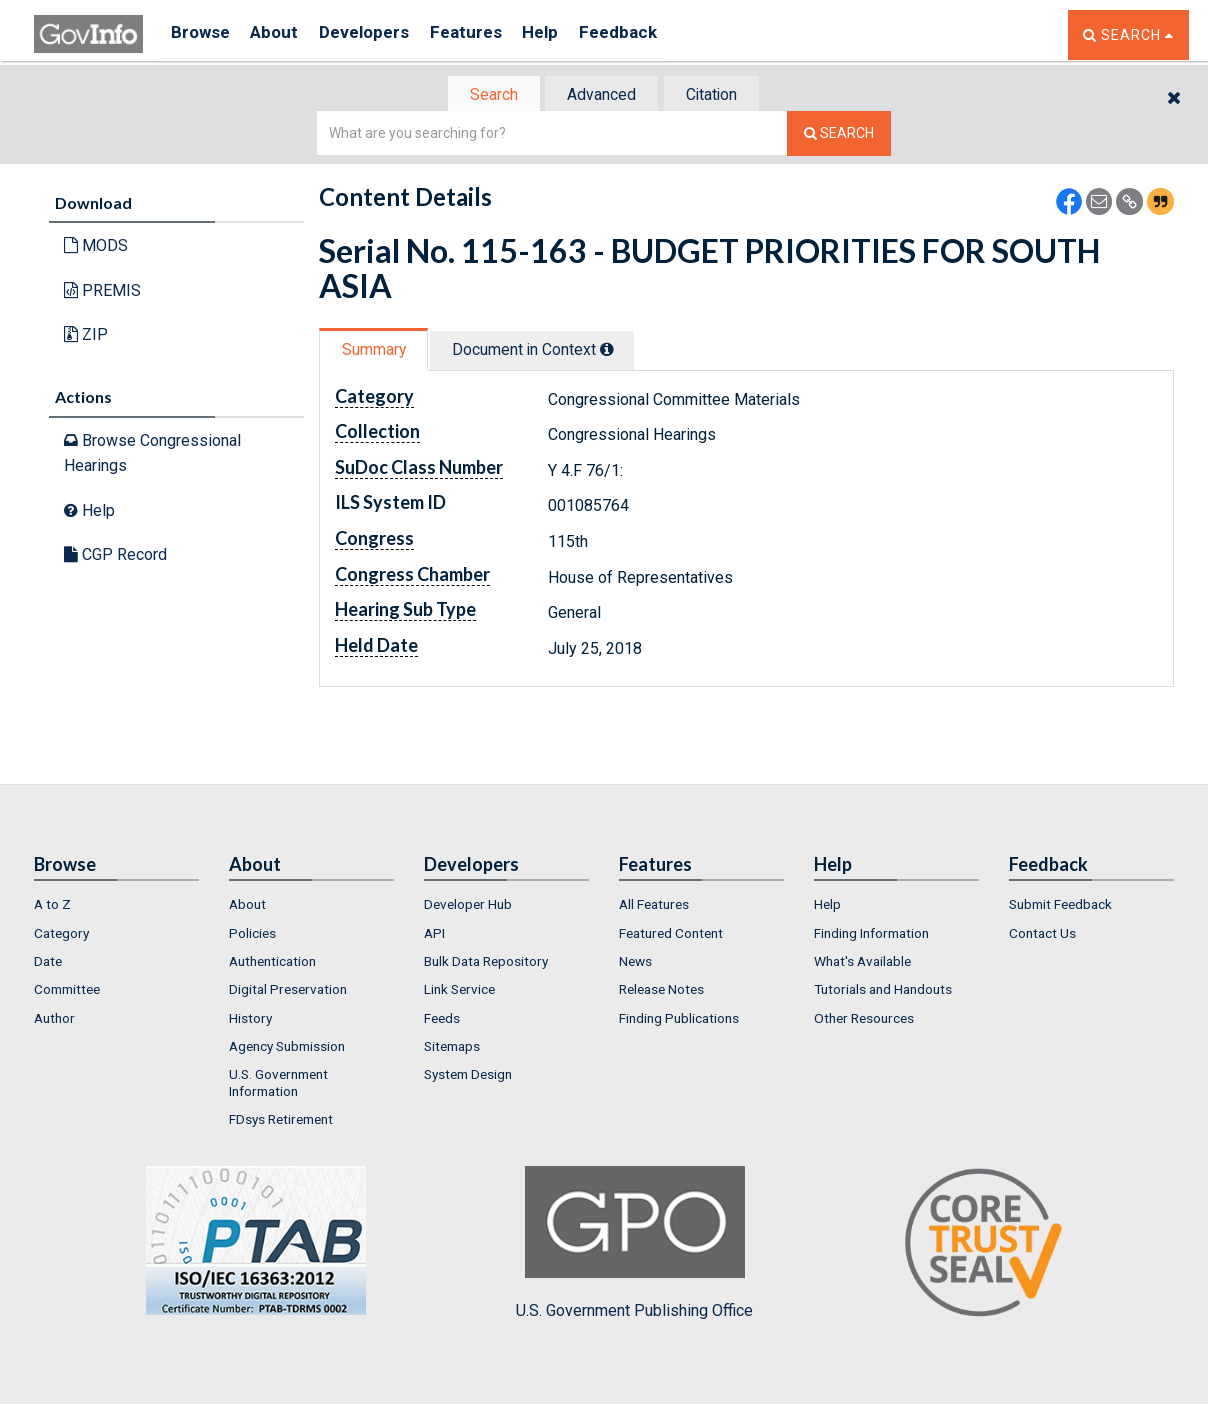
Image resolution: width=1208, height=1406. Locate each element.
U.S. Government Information (278, 1084)
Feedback (655, 34)
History (250, 1020)
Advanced (600, 95)
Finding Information (871, 935)
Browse (202, 34)
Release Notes (661, 991)
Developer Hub (468, 906)
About (283, 34)
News (635, 963)
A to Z (52, 906)
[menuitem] (116, 906)
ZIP (86, 336)
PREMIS (102, 292)
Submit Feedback (1060, 906)
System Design (468, 1076)
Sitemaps (452, 1048)
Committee (67, 991)
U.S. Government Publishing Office (634, 1245)
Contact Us (1042, 935)
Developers (380, 34)
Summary (377, 351)
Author (54, 1020)
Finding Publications (679, 1020)
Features (489, 34)
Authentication (272, 963)
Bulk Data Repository (486, 963)
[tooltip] (620, 351)
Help (571, 34)
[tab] (485, 95)
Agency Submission (287, 1048)
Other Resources (864, 1020)
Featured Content (671, 935)
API (434, 935)
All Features (654, 906)
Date (48, 963)
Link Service (459, 991)
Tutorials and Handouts (883, 991)
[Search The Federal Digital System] (839, 135)
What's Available (862, 963)
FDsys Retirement (281, 1121)
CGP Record (115, 556)
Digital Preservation (288, 991)
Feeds (442, 1020)
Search (484, 95)
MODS (96, 247)
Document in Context (545, 351)
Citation (719, 95)
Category (61, 935)
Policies (252, 935)
